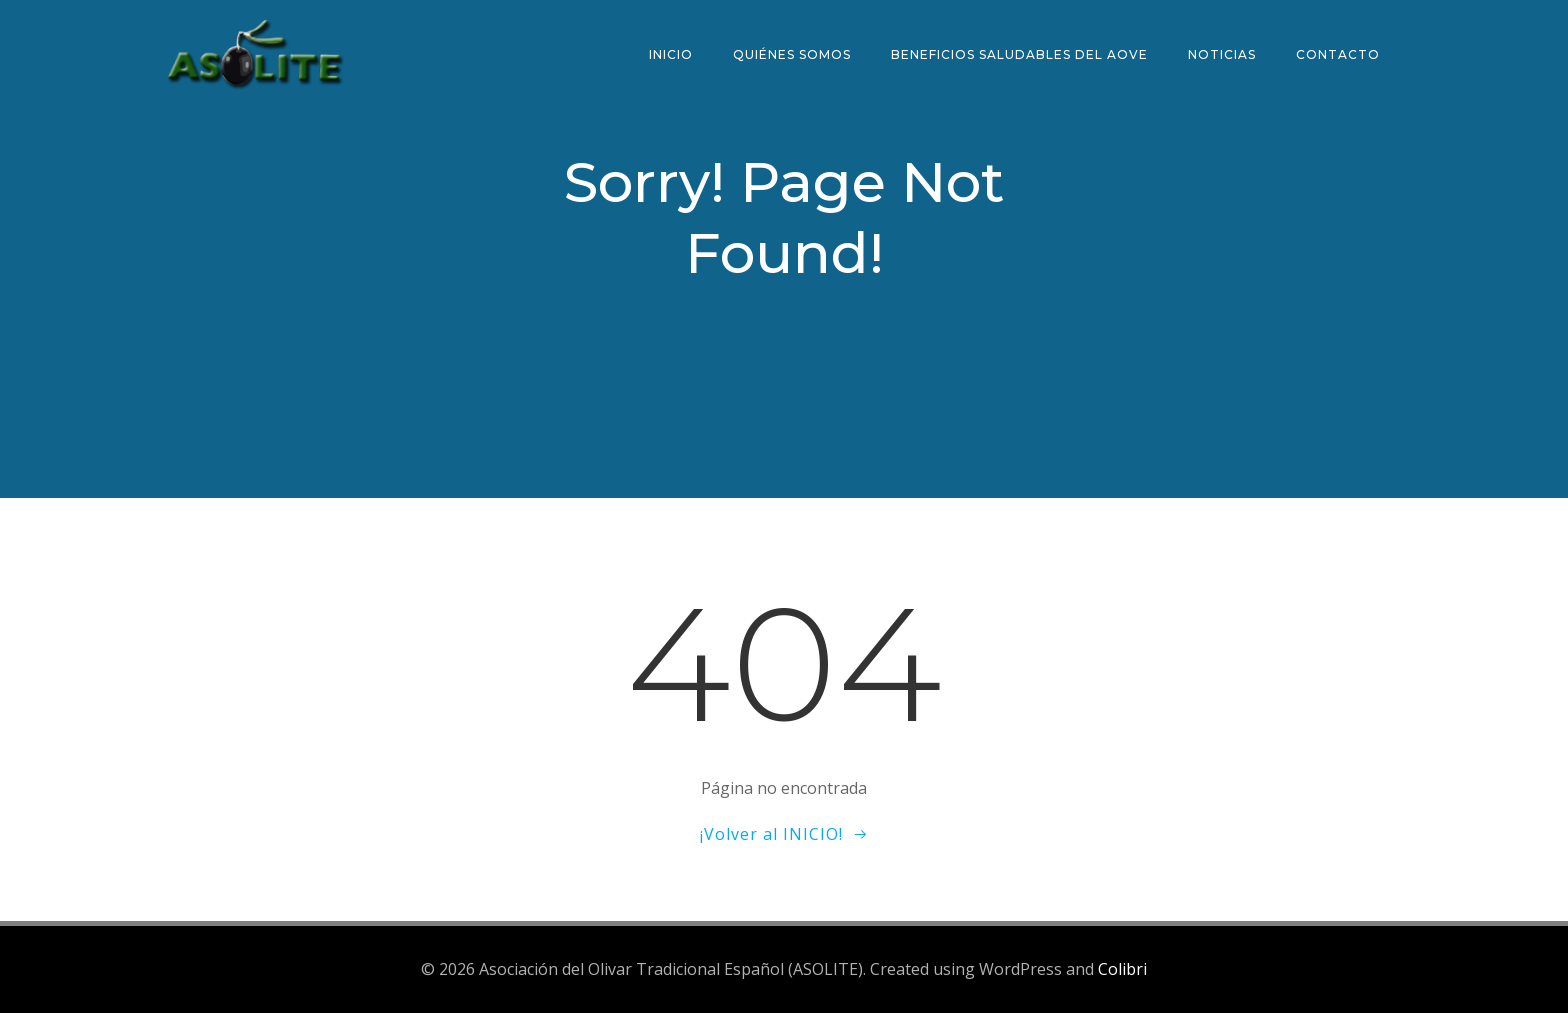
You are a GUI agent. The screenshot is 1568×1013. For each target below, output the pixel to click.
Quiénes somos (792, 54)
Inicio (671, 54)
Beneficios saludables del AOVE (1019, 54)
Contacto (1338, 54)
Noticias (1222, 54)
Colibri (1122, 969)
